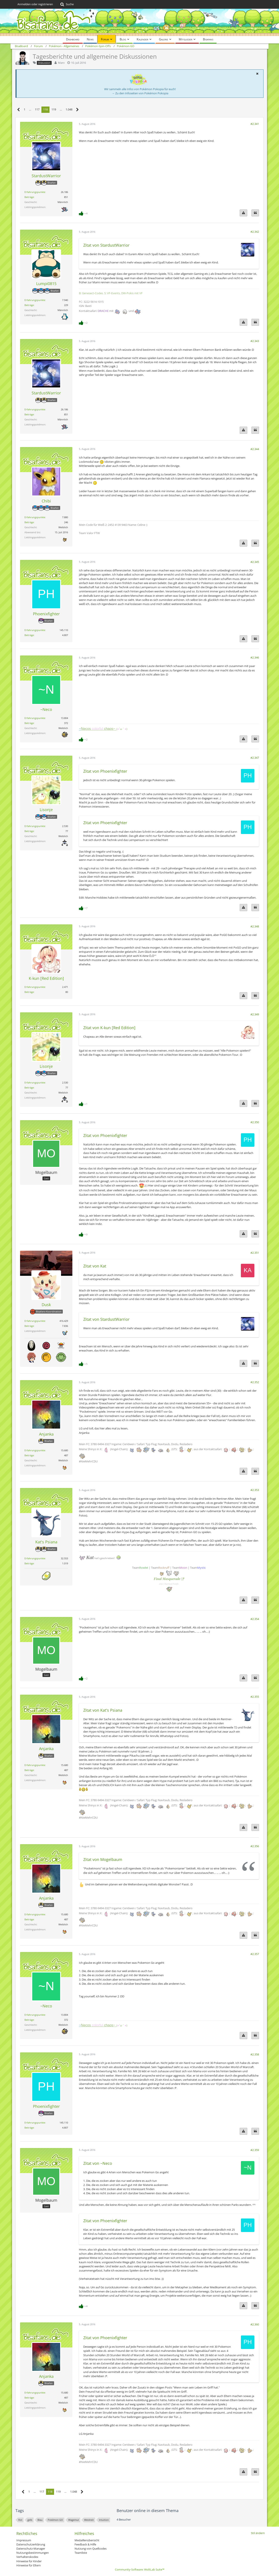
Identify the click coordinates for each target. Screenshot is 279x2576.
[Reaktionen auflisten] (83, 213)
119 (53, 109)
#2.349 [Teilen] (254, 1014)
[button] (257, 73)
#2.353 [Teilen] (254, 1490)
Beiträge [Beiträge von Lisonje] (29, 831)
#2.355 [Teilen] (254, 1697)
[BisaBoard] (139, 22)
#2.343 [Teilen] (254, 341)
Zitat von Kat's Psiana (102, 1710)
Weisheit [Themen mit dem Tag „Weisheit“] (89, 2519)
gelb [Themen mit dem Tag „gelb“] (29, 2519)
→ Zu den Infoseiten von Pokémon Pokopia (140, 93)
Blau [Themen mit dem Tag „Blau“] (40, 2519)
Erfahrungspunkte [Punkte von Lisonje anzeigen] (34, 826)
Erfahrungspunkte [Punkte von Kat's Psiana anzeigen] (34, 1558)
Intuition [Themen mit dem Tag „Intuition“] (104, 2519)
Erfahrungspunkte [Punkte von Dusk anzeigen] (34, 1320)
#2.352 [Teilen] (254, 1382)
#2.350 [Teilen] (254, 1122)
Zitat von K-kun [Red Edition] (109, 1027)
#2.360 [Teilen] (254, 2324)
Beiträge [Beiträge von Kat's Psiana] (29, 1563)
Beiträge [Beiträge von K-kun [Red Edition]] (29, 992)
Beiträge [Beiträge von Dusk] (29, 1326)
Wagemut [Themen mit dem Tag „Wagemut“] (73, 2519)
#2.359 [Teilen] (254, 2150)
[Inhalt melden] (243, 213)
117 (37, 109)
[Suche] (66, 4)
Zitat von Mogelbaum (102, 1859)
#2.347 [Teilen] (254, 758)
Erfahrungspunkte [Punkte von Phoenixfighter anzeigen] (34, 630)
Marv (61, 63)
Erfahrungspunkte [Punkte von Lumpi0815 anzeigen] (34, 300)
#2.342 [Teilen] (254, 232)
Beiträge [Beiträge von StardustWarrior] (29, 197)
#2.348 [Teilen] (254, 926)
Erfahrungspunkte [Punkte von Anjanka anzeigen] (34, 1450)
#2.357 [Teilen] (254, 1954)
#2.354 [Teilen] (254, 1619)
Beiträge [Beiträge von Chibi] (29, 522)
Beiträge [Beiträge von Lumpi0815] (29, 305)
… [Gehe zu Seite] (30, 109)
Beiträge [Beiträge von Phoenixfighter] (29, 635)
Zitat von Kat (94, 1266)
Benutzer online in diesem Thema (148, 2510)
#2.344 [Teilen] (254, 449)
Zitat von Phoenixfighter (105, 771)
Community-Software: (139, 2569)
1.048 (69, 109)
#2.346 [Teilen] (254, 657)
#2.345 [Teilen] (254, 562)
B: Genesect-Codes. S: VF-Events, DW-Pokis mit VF (111, 293)
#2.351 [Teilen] (254, 1253)
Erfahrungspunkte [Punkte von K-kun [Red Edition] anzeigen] (34, 987)
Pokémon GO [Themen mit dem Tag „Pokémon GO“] (55, 2519)
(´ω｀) (103, 729)
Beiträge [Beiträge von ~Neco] (29, 723)
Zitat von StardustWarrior (106, 245)
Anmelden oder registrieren (35, 4)
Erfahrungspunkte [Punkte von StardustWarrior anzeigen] (34, 192)
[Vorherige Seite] (18, 110)
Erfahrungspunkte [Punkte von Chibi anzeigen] (34, 517)
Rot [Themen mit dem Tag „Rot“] (20, 2519)
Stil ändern (258, 2533)
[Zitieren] (255, 213)
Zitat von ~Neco (97, 2163)
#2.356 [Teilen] (254, 1846)
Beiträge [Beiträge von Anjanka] (29, 1455)
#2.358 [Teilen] (254, 2054)
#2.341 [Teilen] (254, 124)
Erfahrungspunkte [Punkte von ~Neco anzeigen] (34, 718)
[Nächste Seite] (77, 110)
